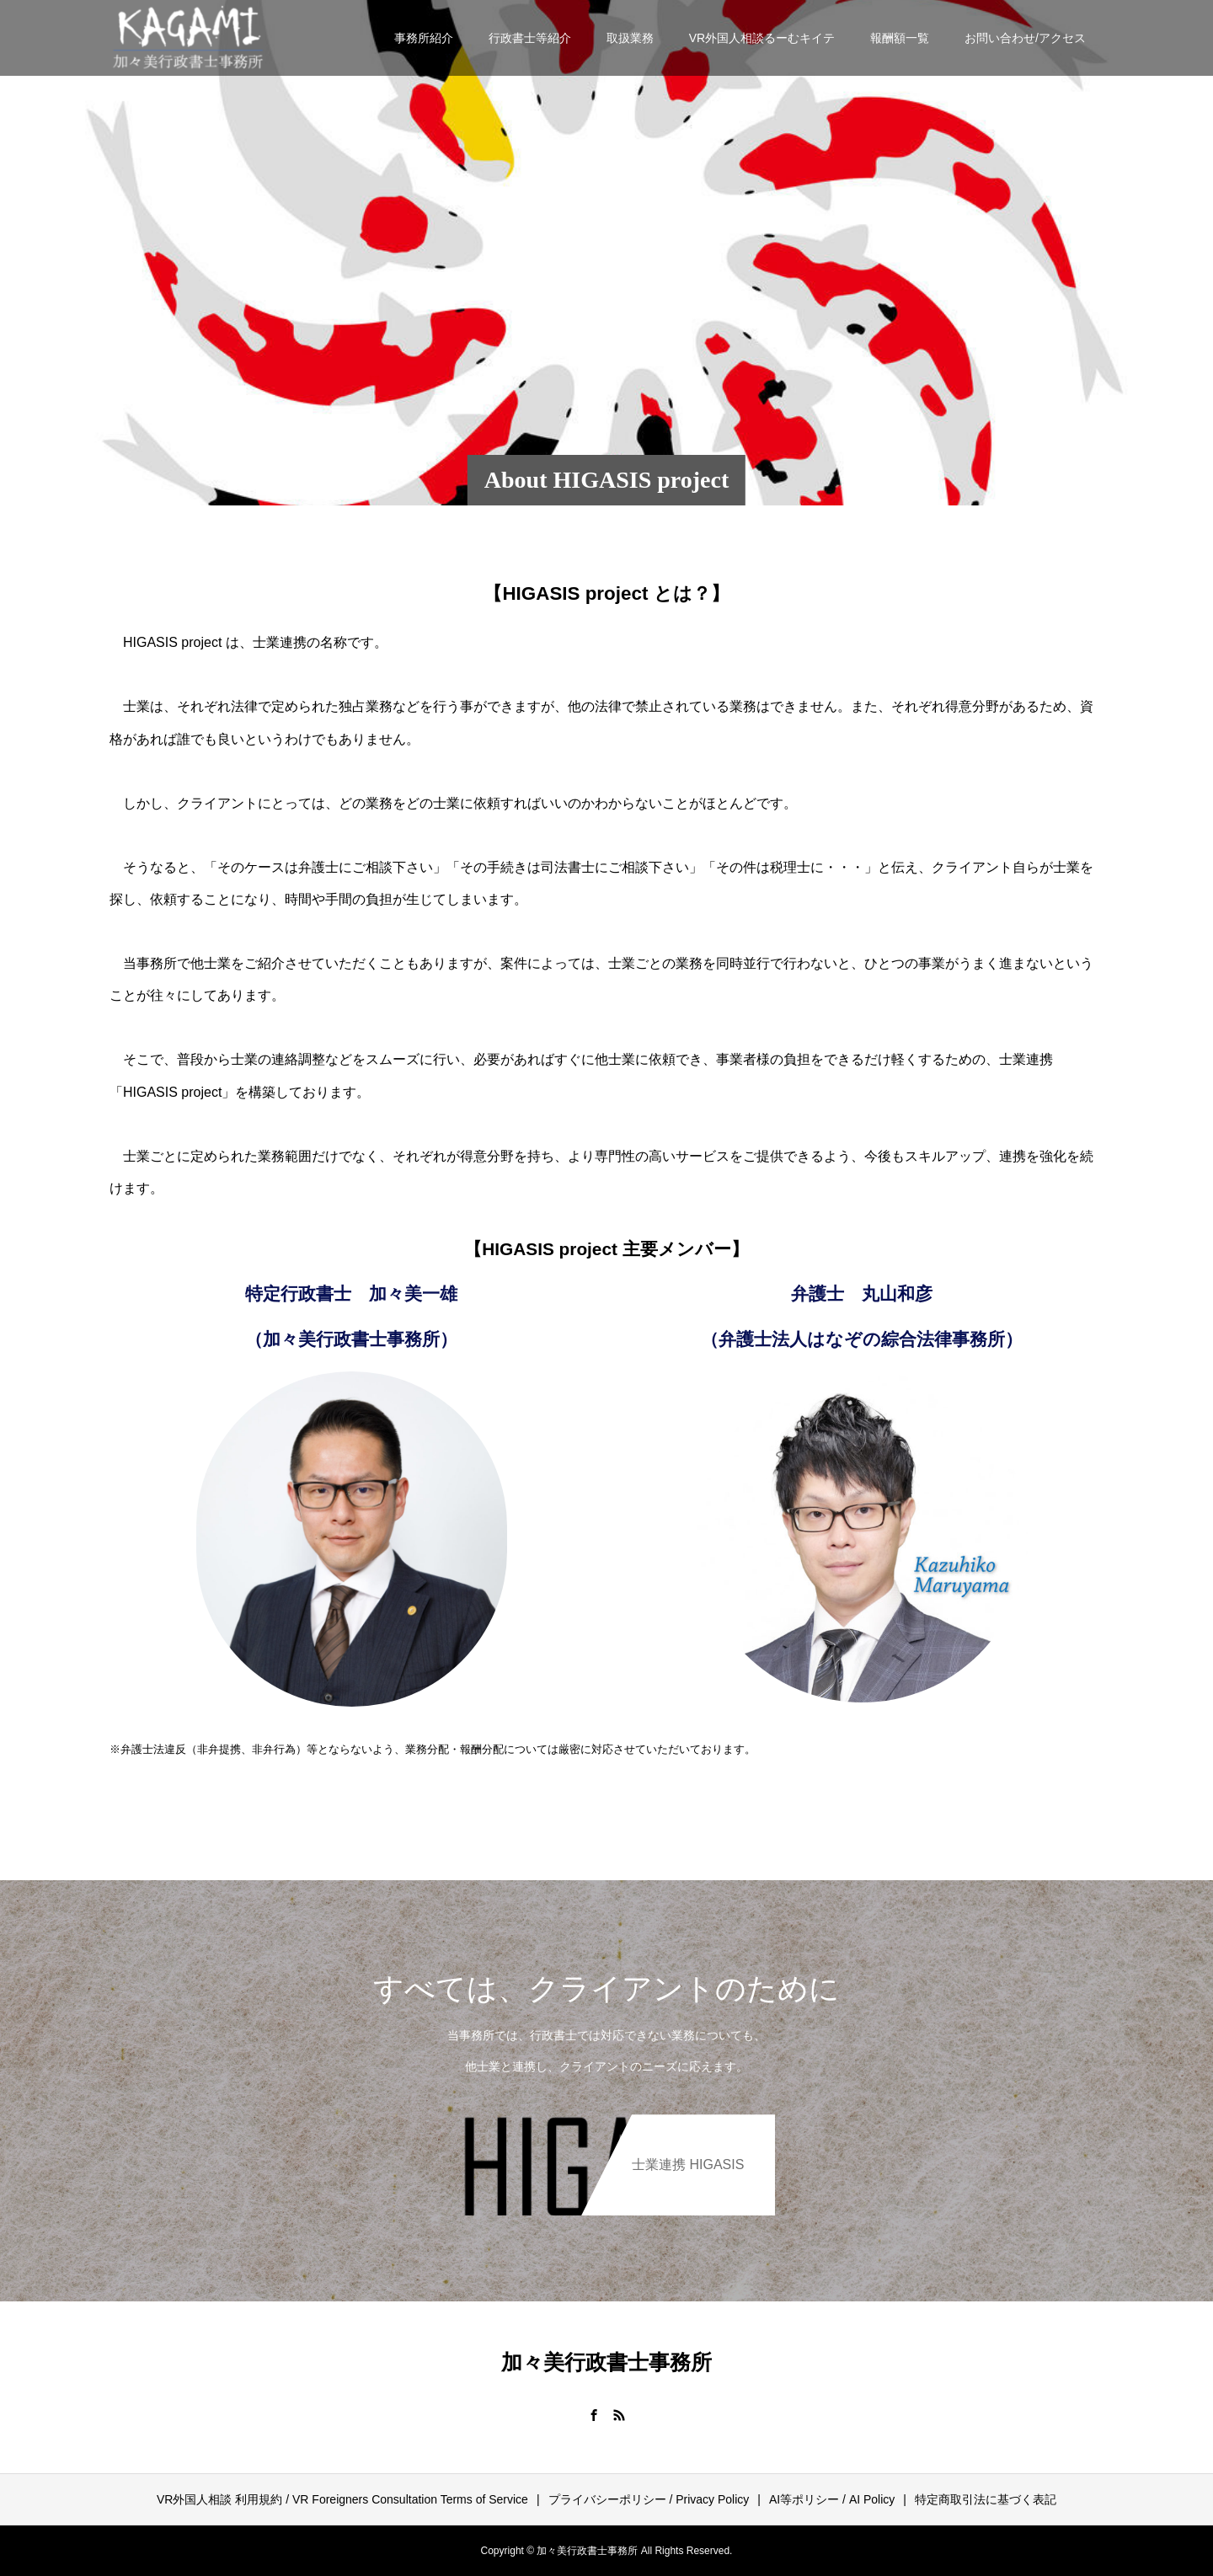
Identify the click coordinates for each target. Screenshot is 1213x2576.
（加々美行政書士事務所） (351, 1339)
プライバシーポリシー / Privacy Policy (649, 2499)
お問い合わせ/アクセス (1025, 38)
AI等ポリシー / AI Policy (832, 2499)
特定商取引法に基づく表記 (985, 2499)
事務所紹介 (423, 38)
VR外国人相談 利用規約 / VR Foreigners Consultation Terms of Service (342, 2499)
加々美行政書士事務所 (606, 2362)
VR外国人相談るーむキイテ (762, 38)
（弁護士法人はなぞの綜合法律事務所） (862, 1339)
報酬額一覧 (899, 38)
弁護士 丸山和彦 (861, 1293)
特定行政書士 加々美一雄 (351, 1293)
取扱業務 (630, 38)
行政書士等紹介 (530, 38)
